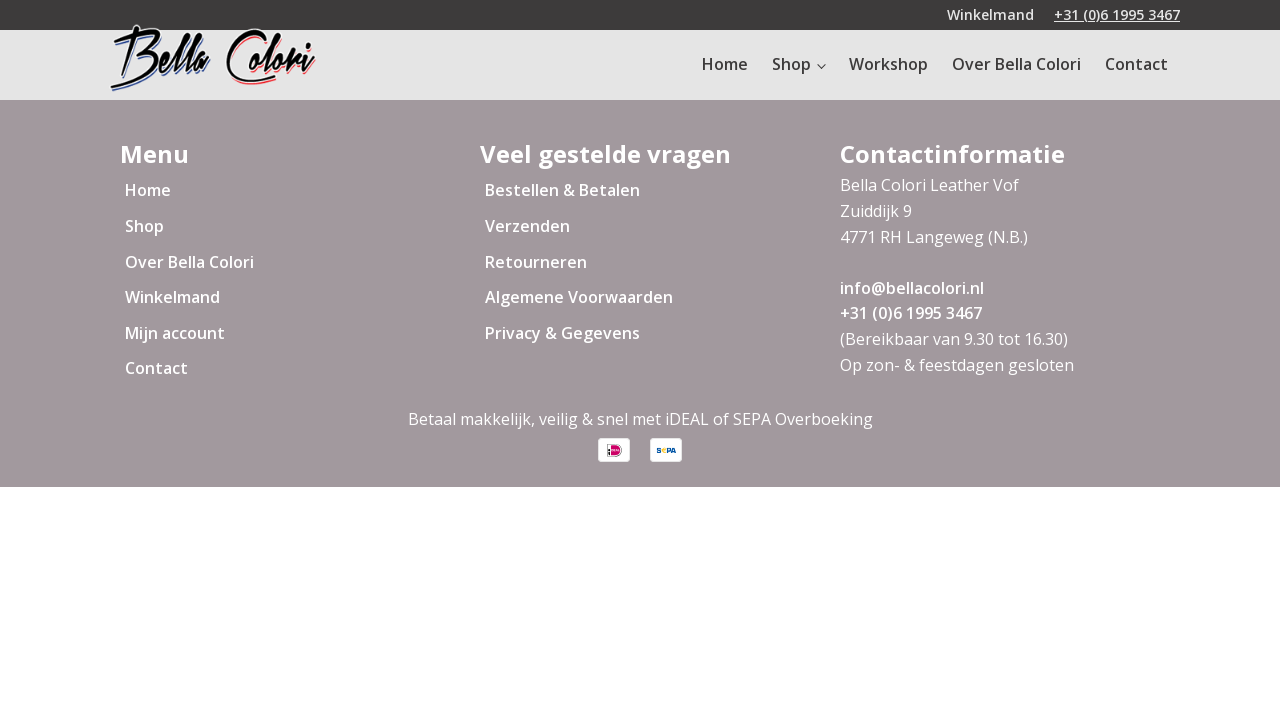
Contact (1136, 64)
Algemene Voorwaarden (579, 297)
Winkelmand (172, 297)
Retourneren (536, 262)
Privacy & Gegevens (562, 333)
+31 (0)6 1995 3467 (1117, 14)
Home (725, 64)
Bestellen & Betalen (562, 190)
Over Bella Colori (1016, 64)
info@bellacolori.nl (912, 288)
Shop (791, 64)
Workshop (888, 64)
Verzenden (527, 226)
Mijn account (175, 333)
